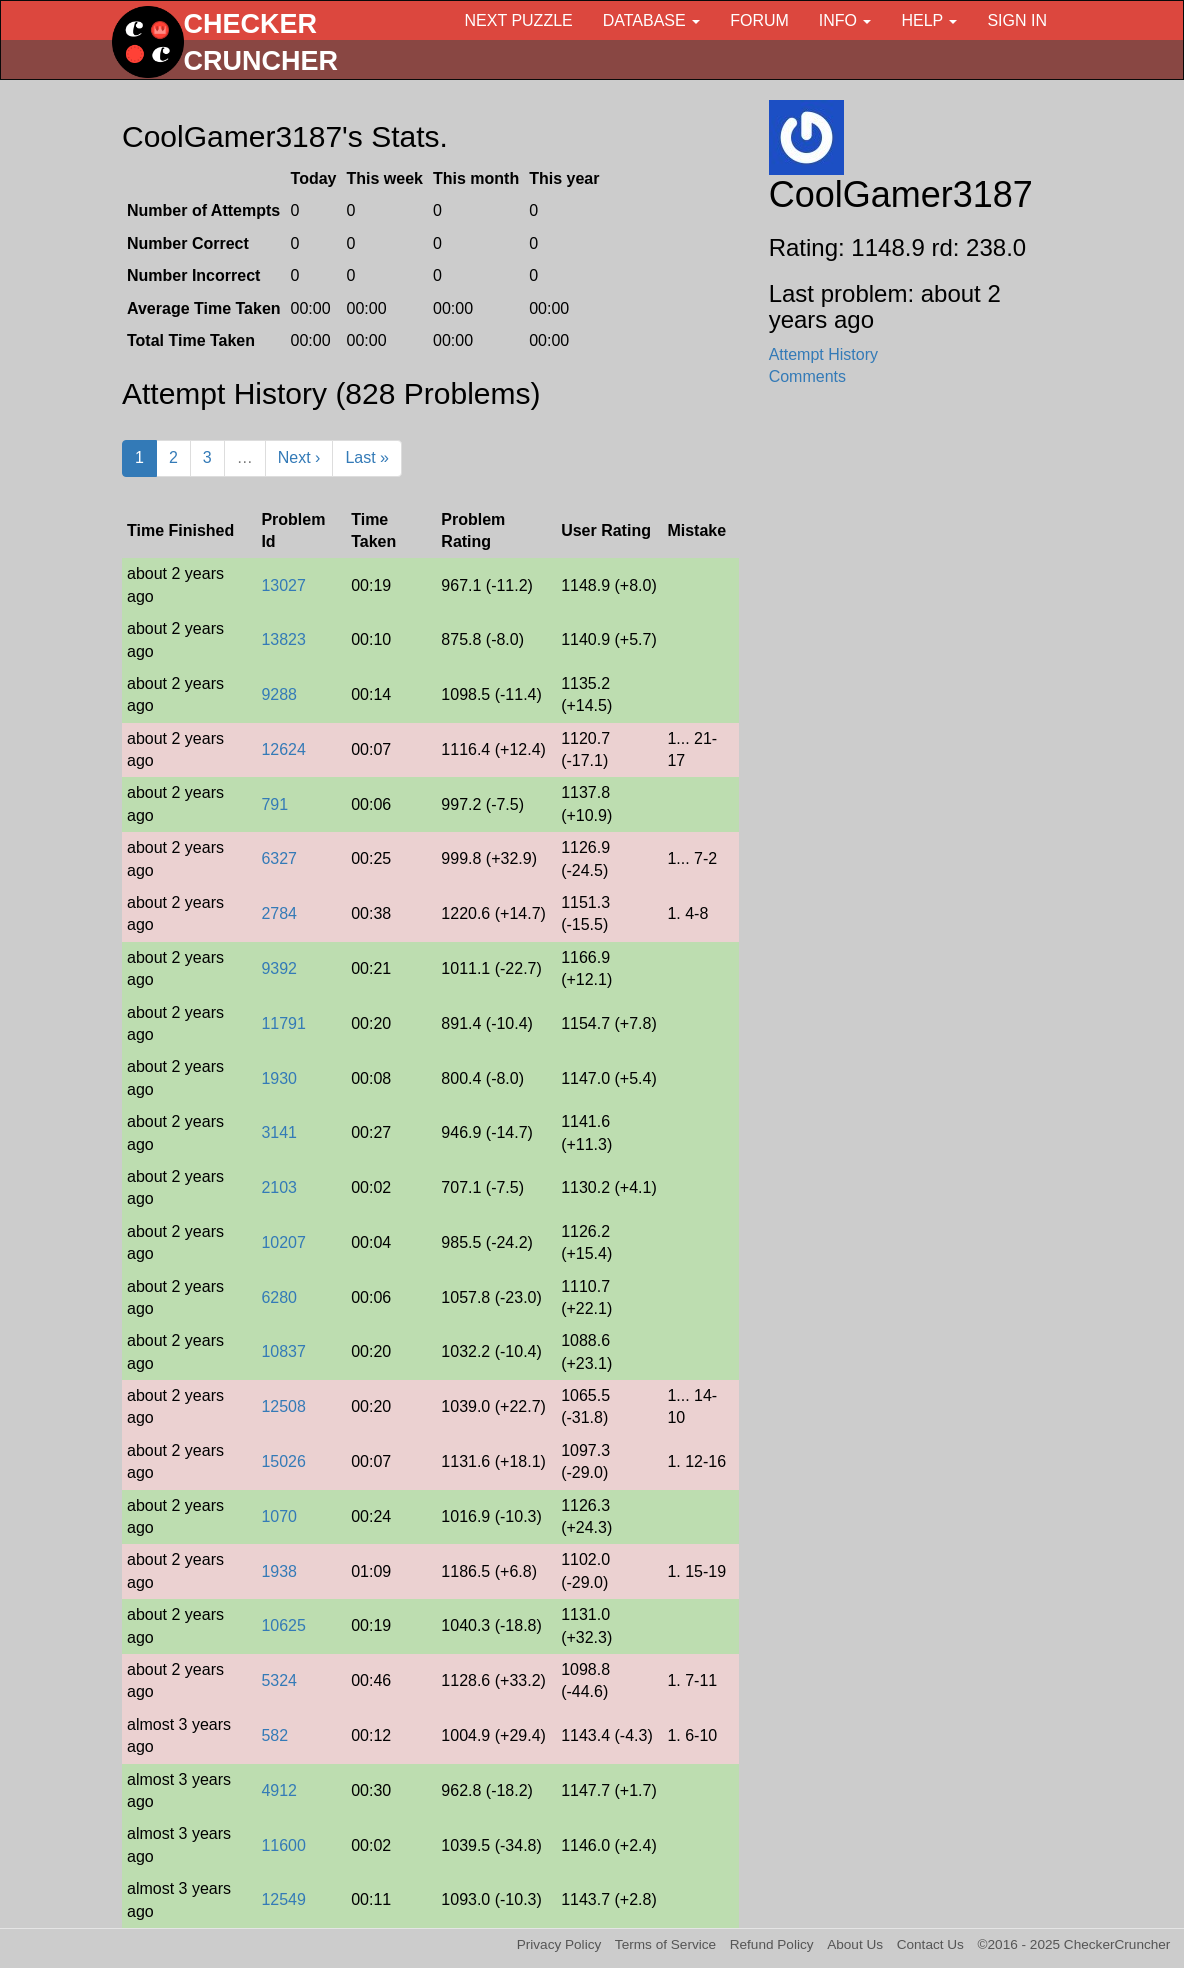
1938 (279, 1571)
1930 (279, 1078)
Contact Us (930, 1944)
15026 (283, 1461)
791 (274, 804)
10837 (283, 1351)
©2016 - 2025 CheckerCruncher (1074, 1944)
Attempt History (823, 354)
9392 (279, 968)
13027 (283, 585)
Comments (807, 376)
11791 (283, 1023)
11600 (283, 1845)
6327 (279, 858)
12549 (283, 1899)
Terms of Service (665, 1944)
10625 (283, 1625)
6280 (279, 1297)
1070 (279, 1516)
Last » (367, 457)
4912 (279, 1790)
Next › (299, 457)
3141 (279, 1132)
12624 (283, 749)
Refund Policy (772, 1944)
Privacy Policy (559, 1944)
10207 (283, 1242)
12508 (283, 1406)
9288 (279, 694)
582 (274, 1735)
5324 (279, 1680)
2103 (279, 1187)
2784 (279, 913)
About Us (855, 1944)
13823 (283, 639)
